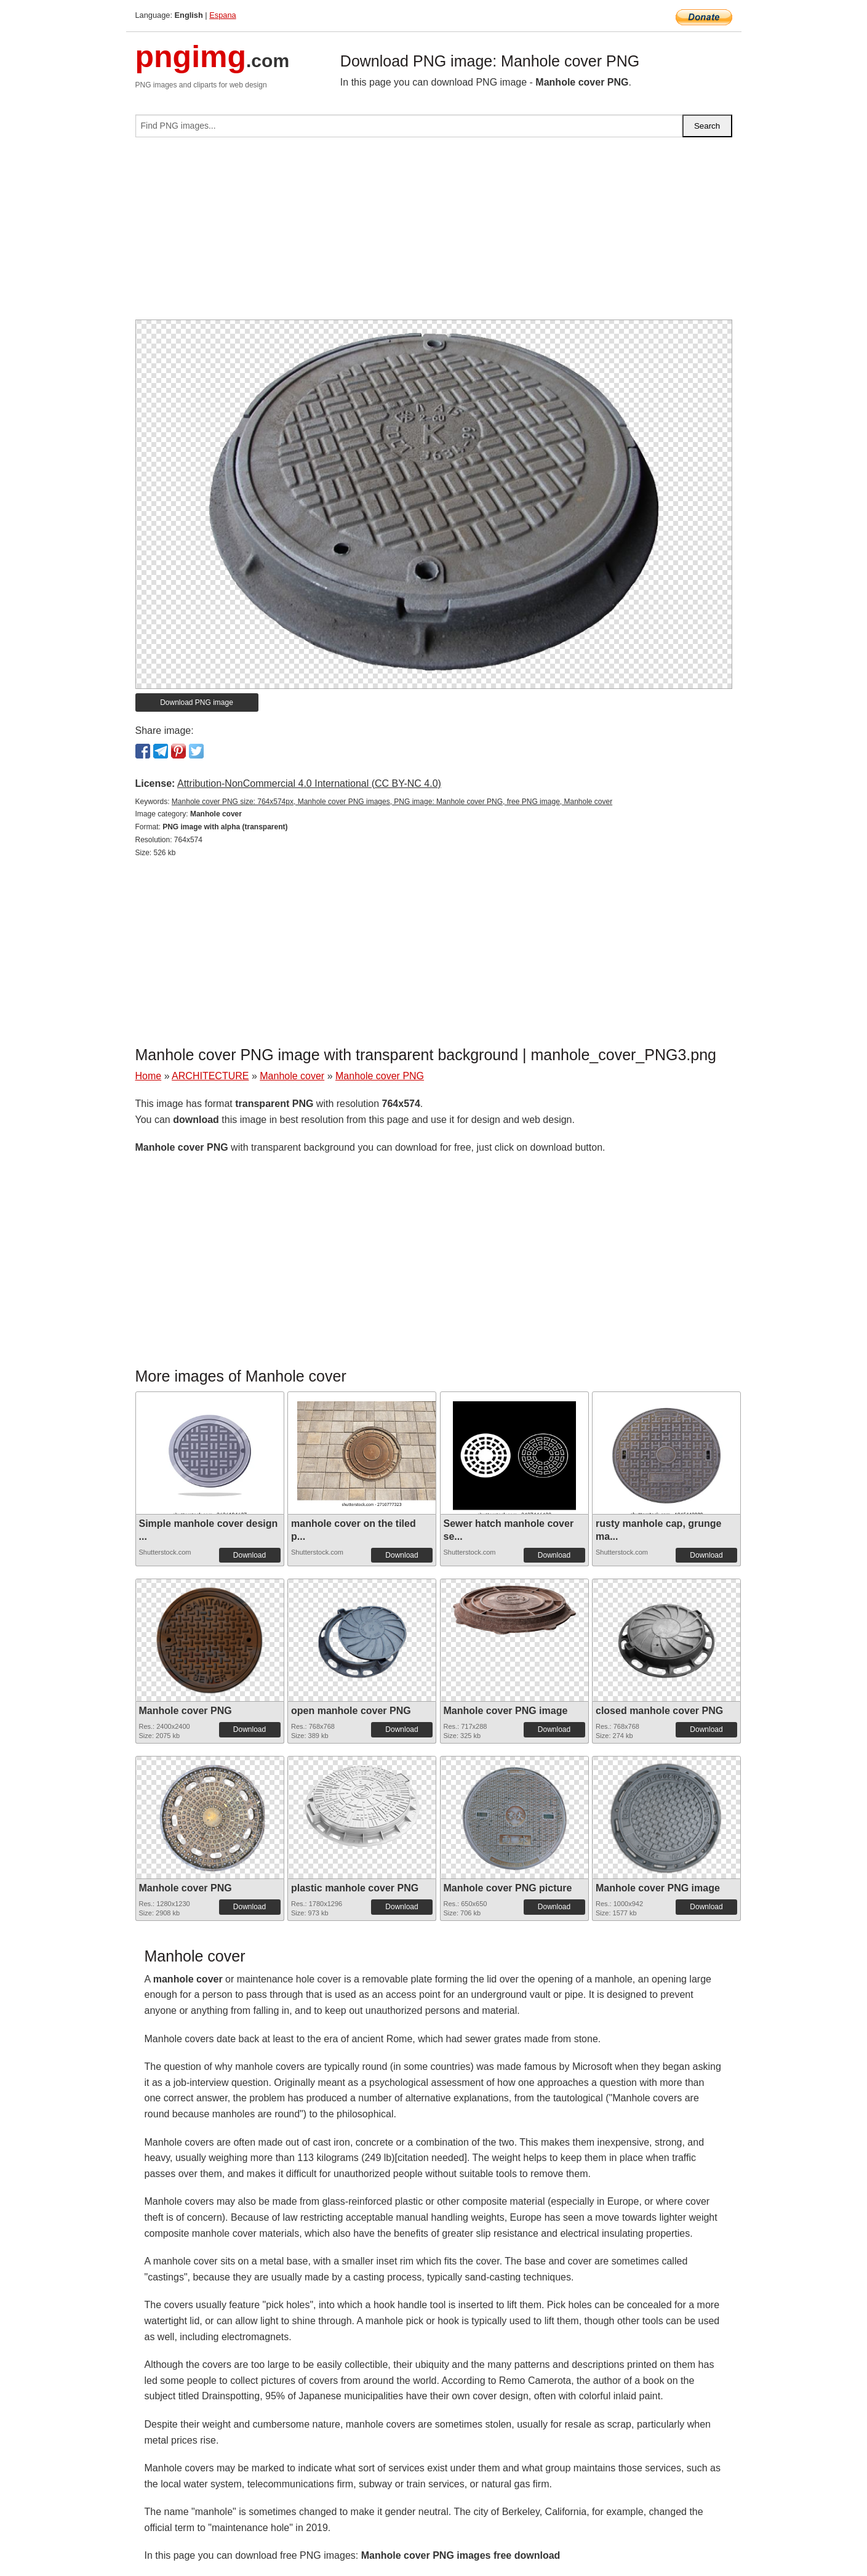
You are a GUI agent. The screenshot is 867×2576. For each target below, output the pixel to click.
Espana (222, 15)
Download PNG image (196, 702)
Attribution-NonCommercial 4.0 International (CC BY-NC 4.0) (309, 783)
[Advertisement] (433, 233)
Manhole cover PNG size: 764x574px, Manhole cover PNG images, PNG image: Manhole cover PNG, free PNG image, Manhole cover (392, 801)
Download (249, 1555)
